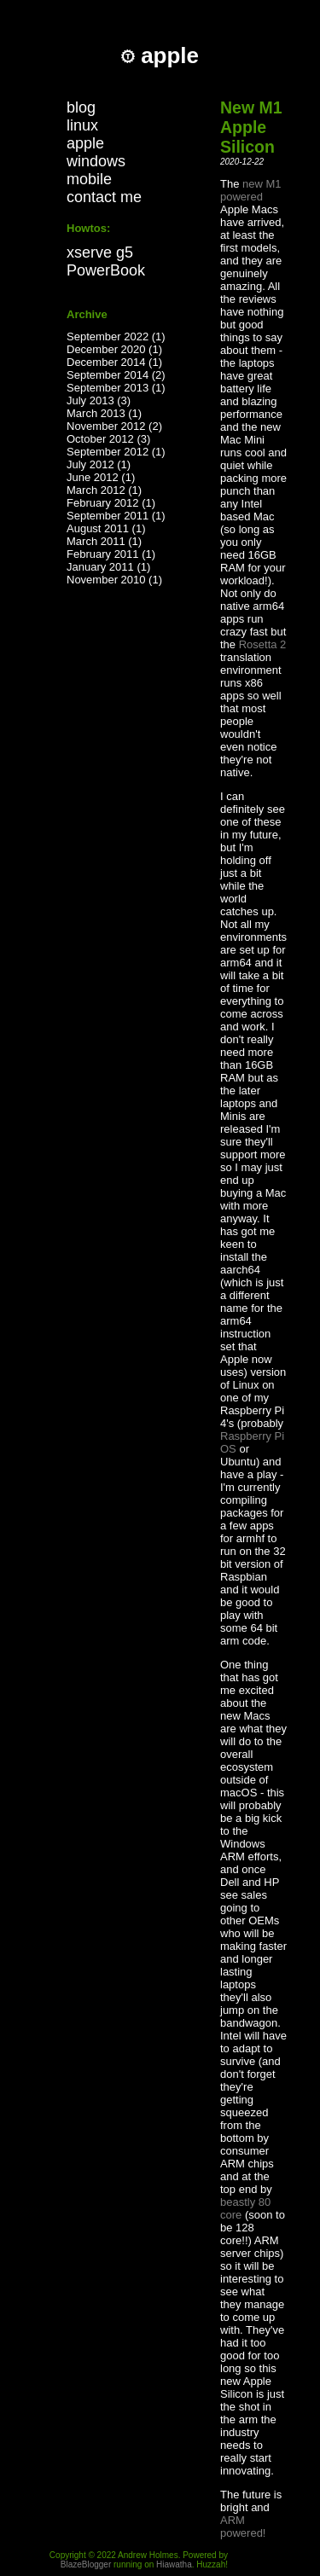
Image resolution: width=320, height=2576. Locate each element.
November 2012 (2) (114, 426)
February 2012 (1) (111, 502)
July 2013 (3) (99, 400)
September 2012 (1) (116, 451)
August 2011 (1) (106, 528)
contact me (104, 197)
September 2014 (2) (116, 374)
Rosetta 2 (263, 644)
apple (85, 143)
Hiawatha (174, 2564)
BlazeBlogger (86, 2564)
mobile (89, 179)
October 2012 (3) (108, 438)
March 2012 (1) (104, 490)
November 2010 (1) (114, 579)
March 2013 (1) (104, 413)
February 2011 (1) (111, 554)
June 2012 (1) (101, 477)
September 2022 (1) (116, 336)
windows (96, 161)
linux (82, 125)
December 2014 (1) (114, 362)
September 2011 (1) (116, 515)
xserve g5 (100, 252)
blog (81, 107)
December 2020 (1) (114, 349)
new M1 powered (251, 190)
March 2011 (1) (104, 541)
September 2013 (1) (116, 387)
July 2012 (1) (99, 464)
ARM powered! (242, 2526)
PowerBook (106, 270)
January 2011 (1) (108, 566)
